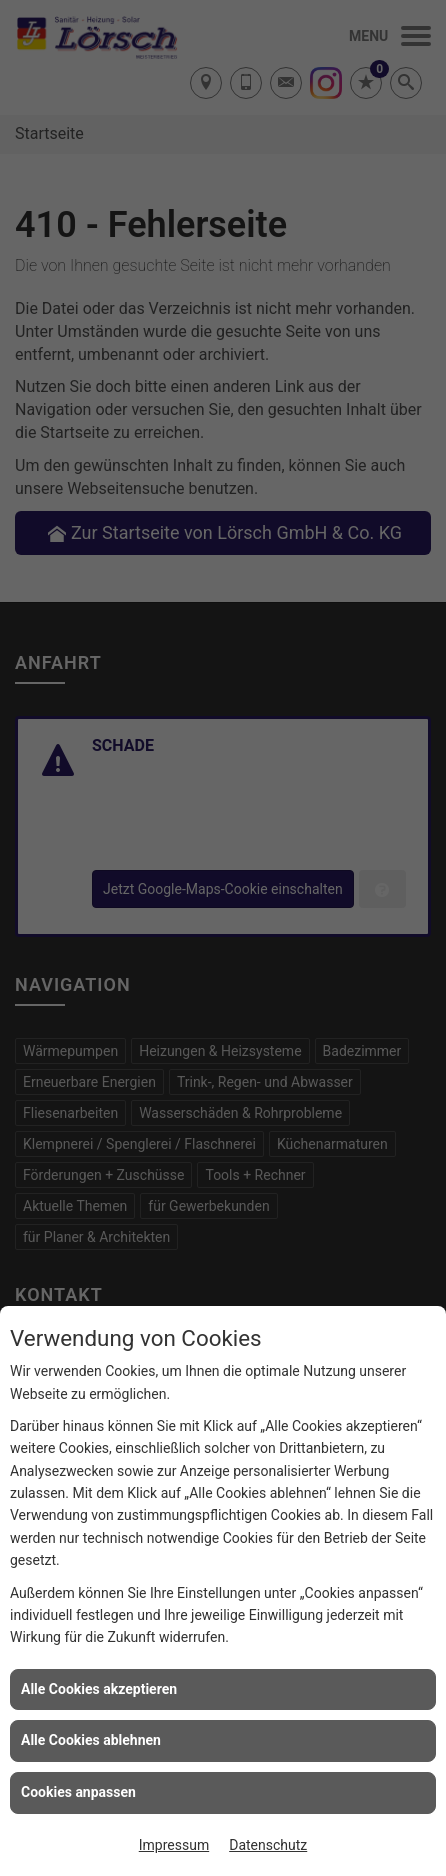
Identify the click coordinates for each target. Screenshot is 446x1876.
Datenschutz (268, 1845)
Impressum (174, 1845)
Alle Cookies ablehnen (91, 1740)
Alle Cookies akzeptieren (99, 1689)
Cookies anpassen (78, 1792)
